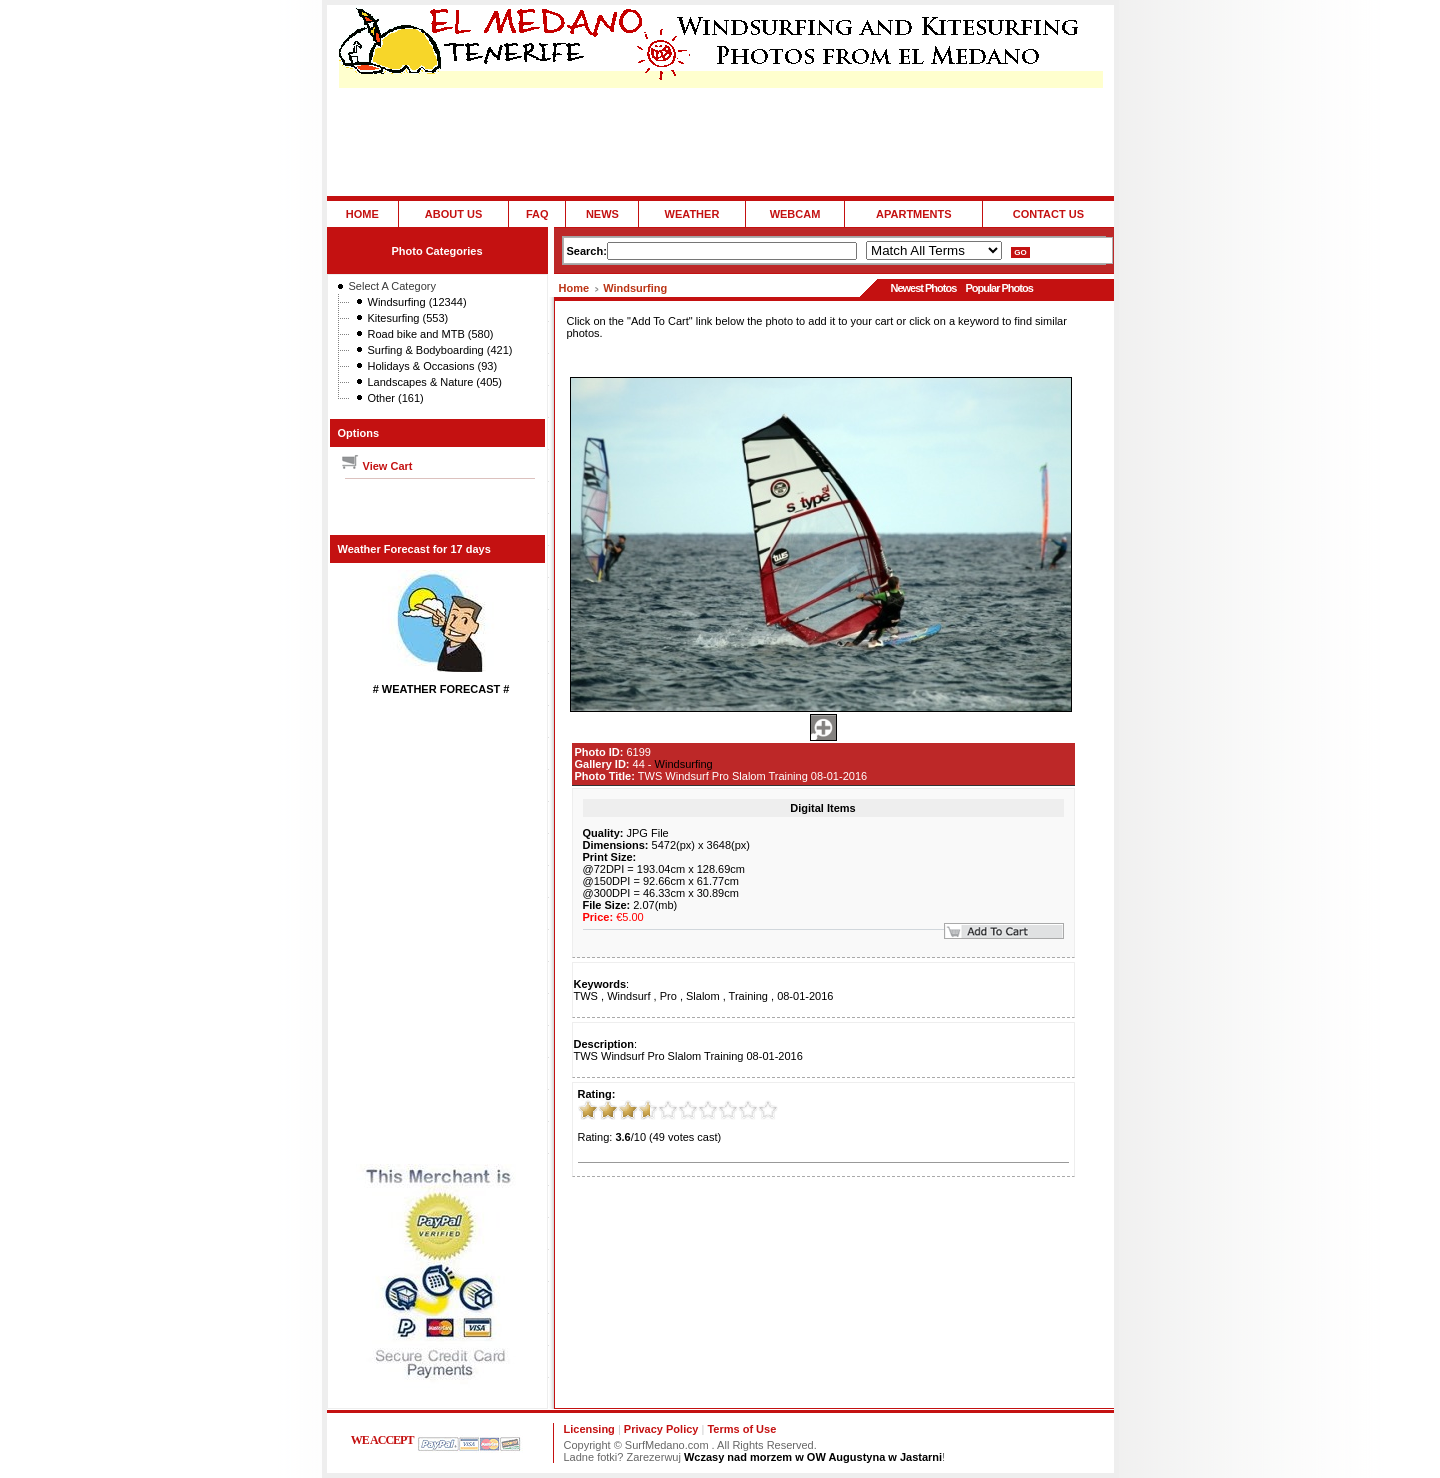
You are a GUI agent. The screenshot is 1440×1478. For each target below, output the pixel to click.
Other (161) (396, 398)
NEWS (602, 214)
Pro (668, 996)
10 (768, 1110)
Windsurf (628, 996)
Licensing (589, 1429)
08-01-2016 (805, 996)
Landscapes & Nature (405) (435, 382)
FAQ (537, 214)
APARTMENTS (914, 214)
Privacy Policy (661, 1429)
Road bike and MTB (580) (431, 334)
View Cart (376, 466)
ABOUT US (453, 214)
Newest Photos (923, 288)
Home (574, 288)
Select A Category (392, 286)
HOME (362, 214)
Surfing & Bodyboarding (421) (440, 350)
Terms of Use (741, 1429)
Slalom (703, 996)
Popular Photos (998, 288)
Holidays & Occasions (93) (433, 366)
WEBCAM (795, 214)
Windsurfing (635, 288)
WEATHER (692, 214)
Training (748, 996)
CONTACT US (1048, 214)
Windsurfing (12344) (417, 302)
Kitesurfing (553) (408, 318)
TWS (586, 996)
